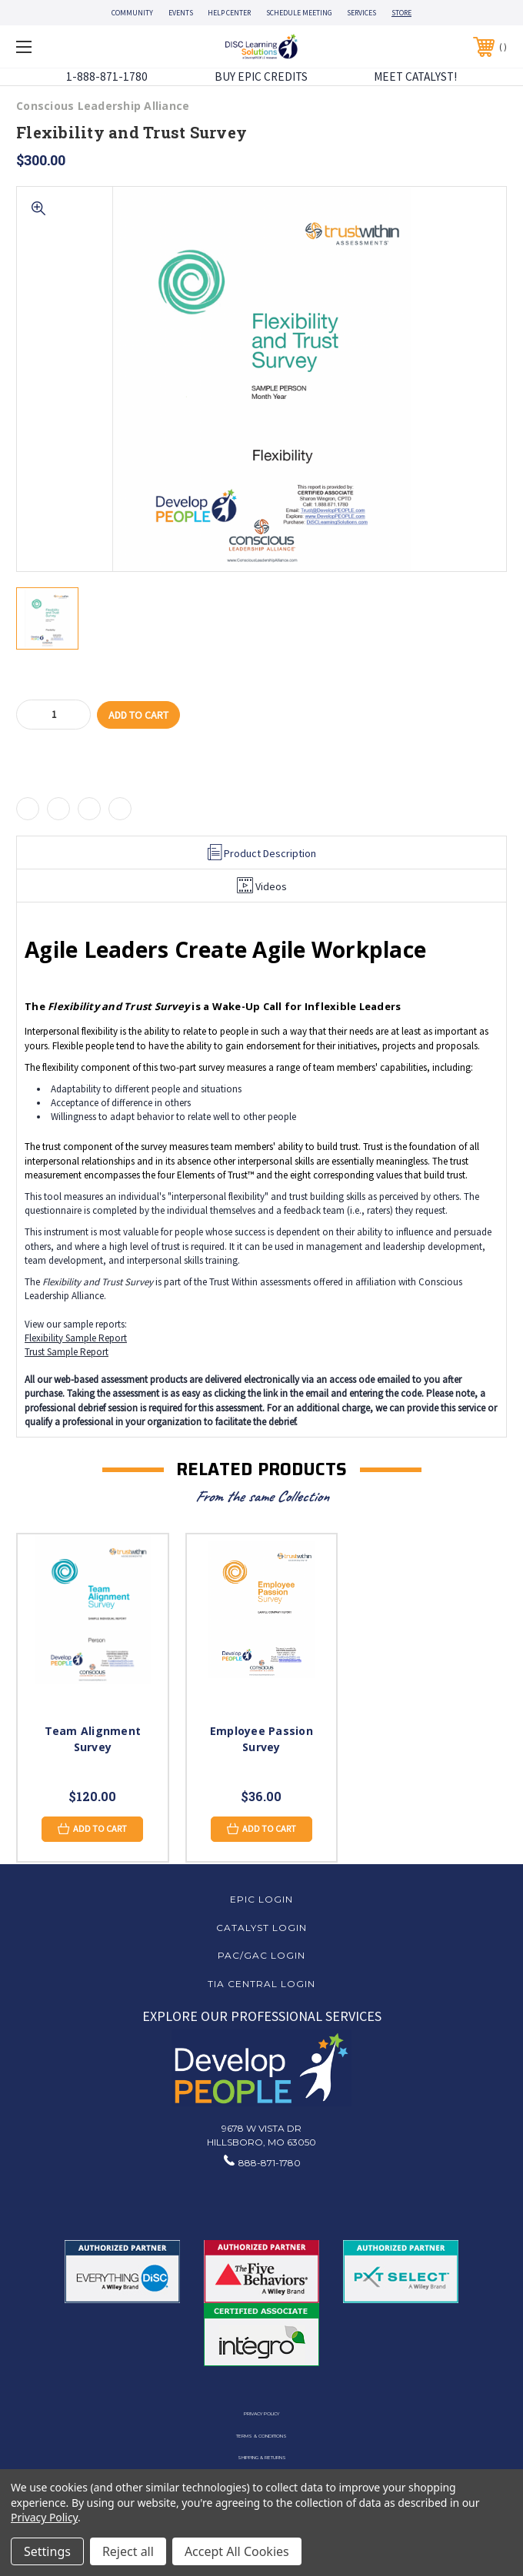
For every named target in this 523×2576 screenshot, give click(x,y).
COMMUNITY (132, 13)
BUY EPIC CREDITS (261, 76)
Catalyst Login (261, 1927)
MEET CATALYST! (415, 76)
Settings (47, 2551)
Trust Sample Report (66, 1351)
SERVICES (361, 13)
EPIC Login (261, 1899)
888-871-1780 (269, 2163)
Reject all (128, 2551)
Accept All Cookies (237, 2551)
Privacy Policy (261, 2414)
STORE (401, 13)
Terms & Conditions (261, 2436)
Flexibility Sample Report (76, 1338)
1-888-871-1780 (107, 76)
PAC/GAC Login (261, 1955)
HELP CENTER (229, 13)
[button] (262, 2067)
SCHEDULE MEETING (299, 13)
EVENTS (180, 13)
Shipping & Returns (262, 2458)
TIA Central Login (261, 1983)
